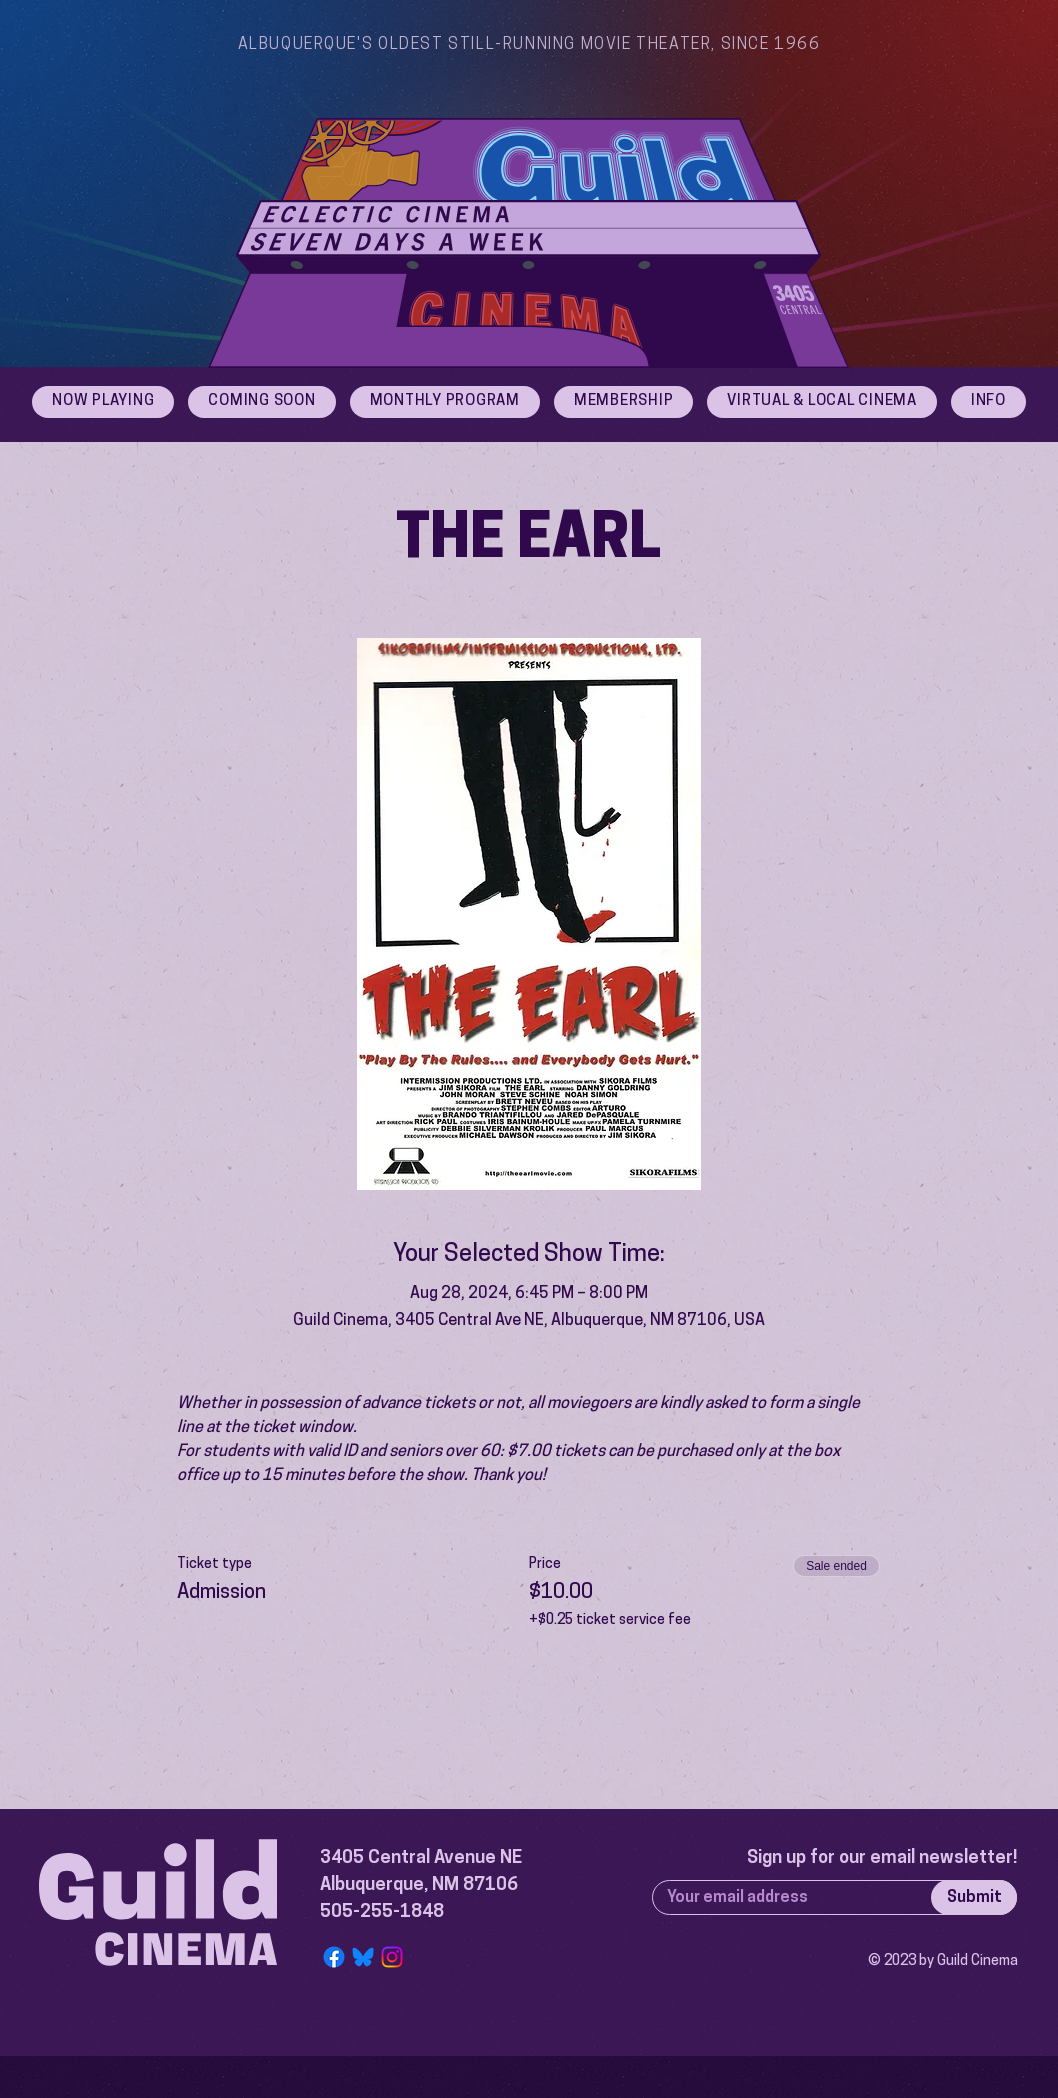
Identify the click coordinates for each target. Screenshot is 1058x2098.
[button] (988, 402)
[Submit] (974, 1897)
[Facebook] (334, 1957)
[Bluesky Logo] (363, 1957)
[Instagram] (392, 1957)
